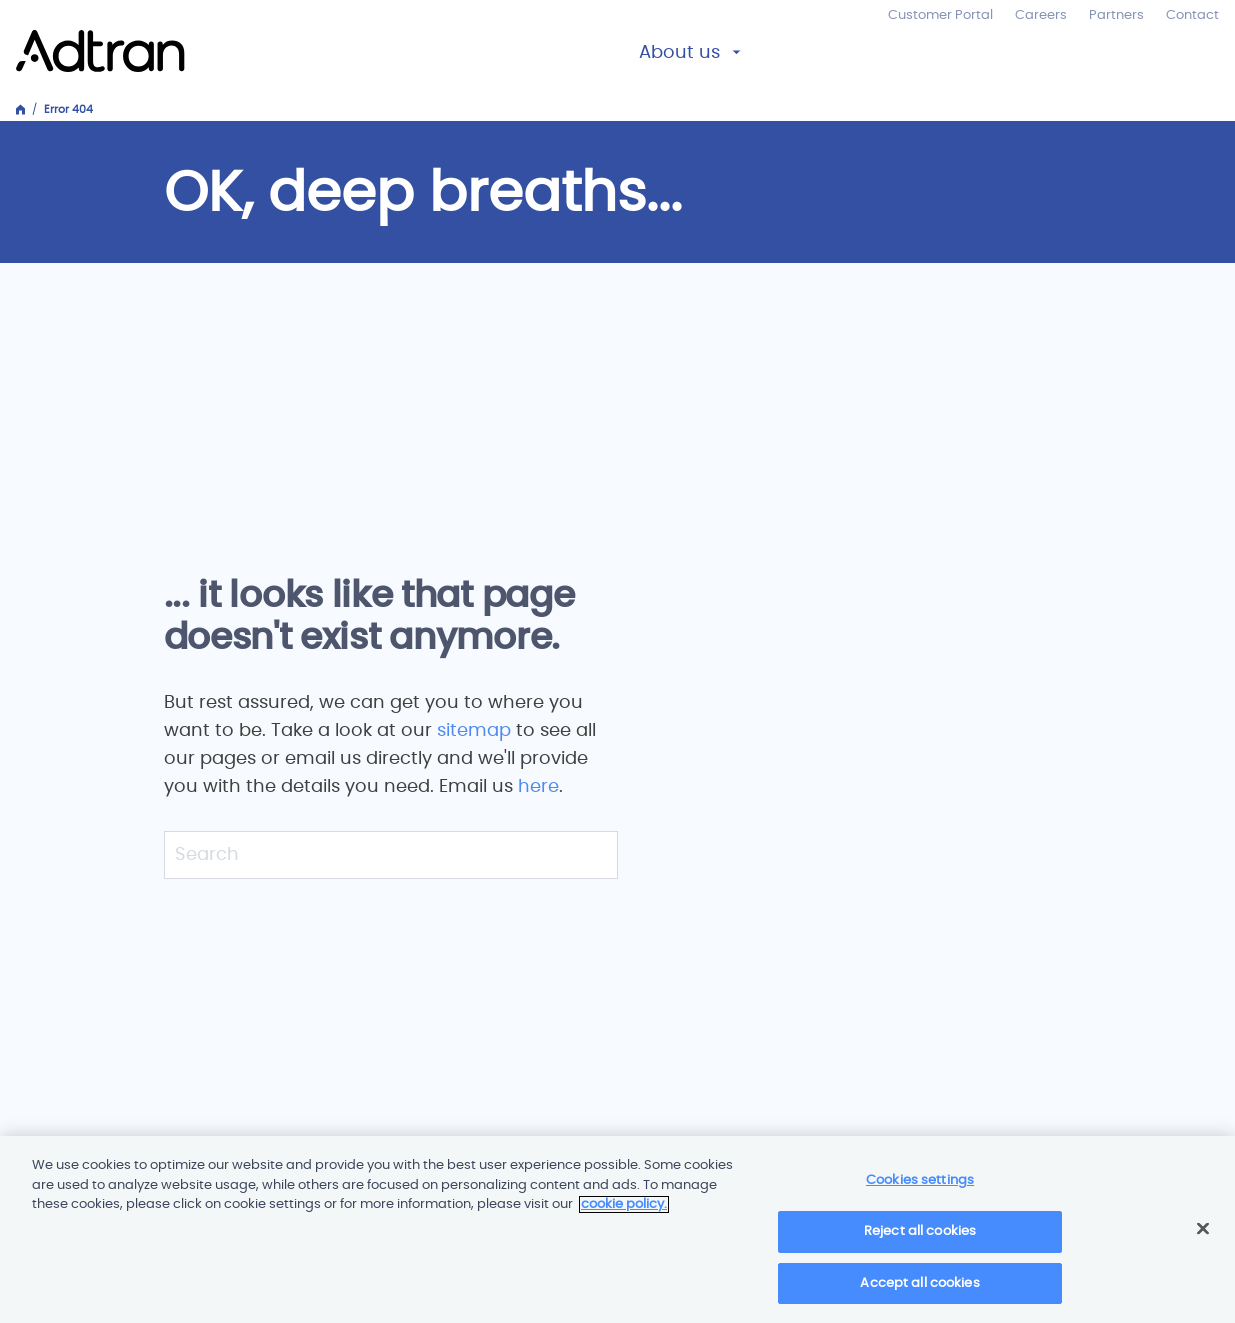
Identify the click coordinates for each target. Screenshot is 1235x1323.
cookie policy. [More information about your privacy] (624, 1211)
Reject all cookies (920, 1238)
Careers (1041, 15)
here (538, 787)
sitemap (476, 731)
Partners (1116, 15)
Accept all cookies (919, 1290)
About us (679, 53)
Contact (1192, 15)
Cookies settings (920, 1187)
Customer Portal (940, 15)
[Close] (1203, 1236)
